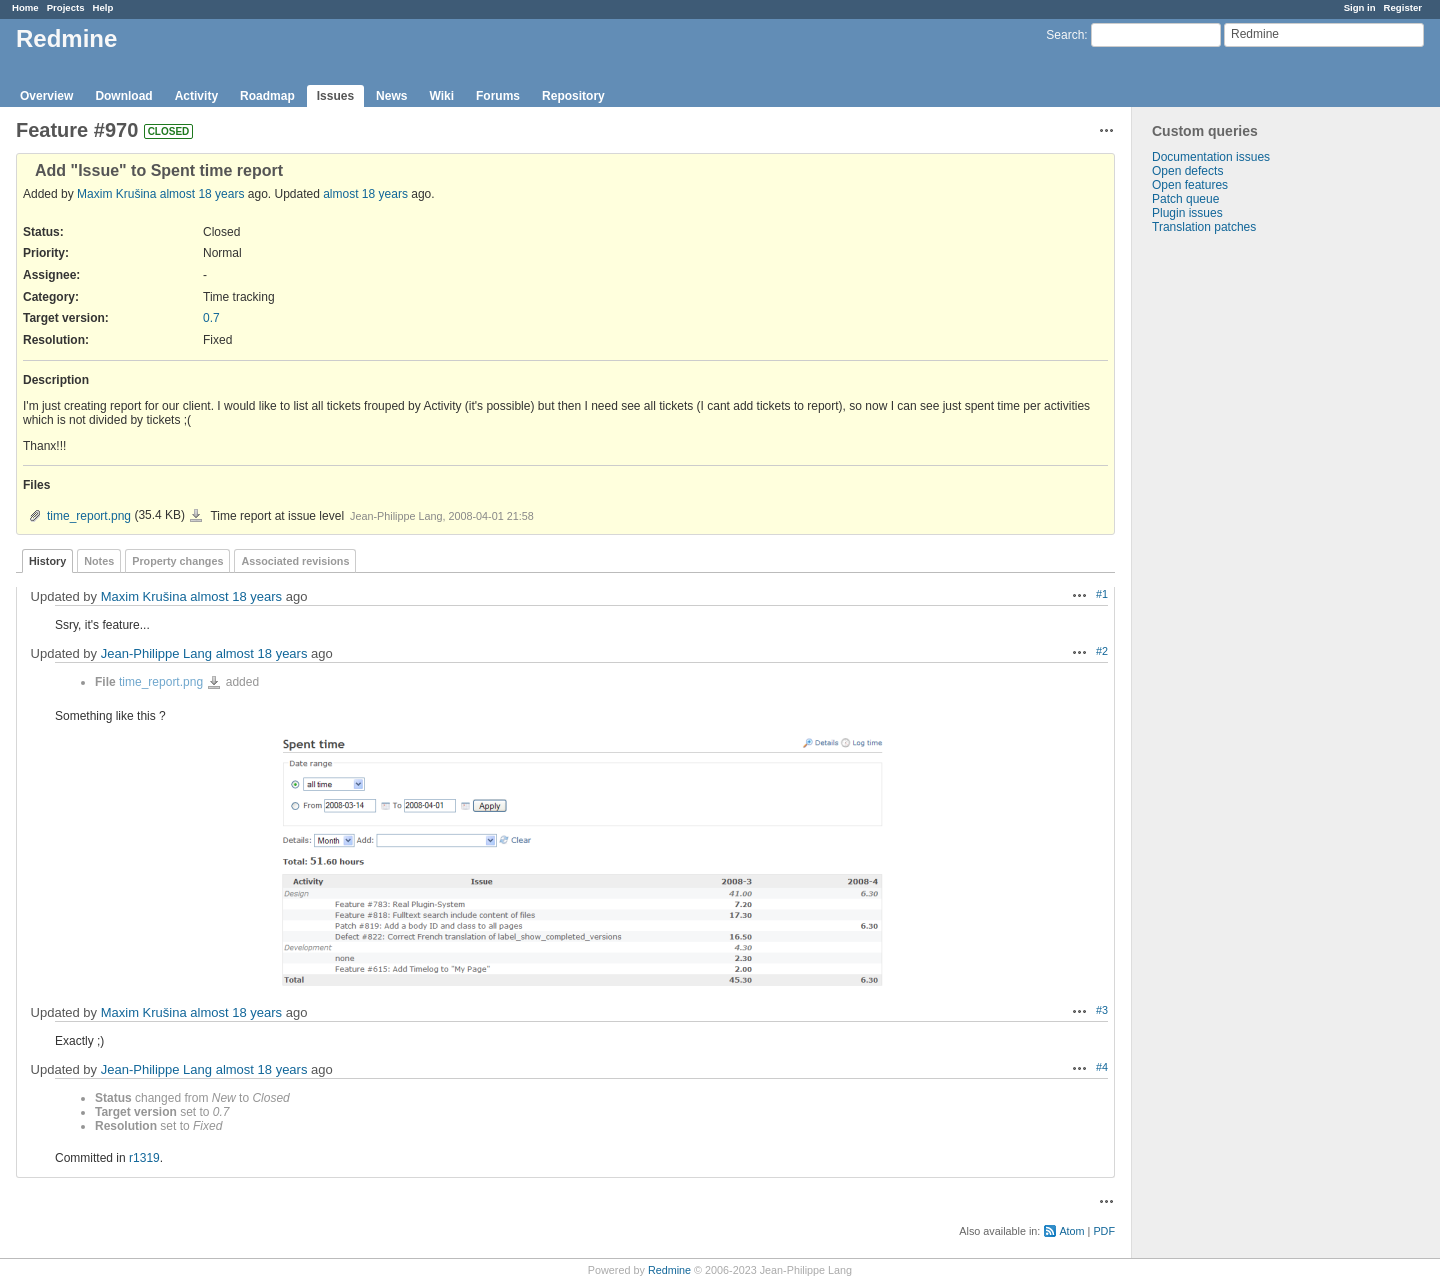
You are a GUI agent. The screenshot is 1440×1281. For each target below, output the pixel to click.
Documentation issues (1211, 157)
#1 (1102, 594)
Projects (66, 7)
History (47, 561)
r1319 (144, 1158)
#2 (1102, 651)
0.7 (211, 318)
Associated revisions (295, 561)
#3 (1102, 1010)
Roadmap (267, 96)
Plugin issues (1187, 213)
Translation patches (1204, 227)
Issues (335, 96)
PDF (1104, 1231)
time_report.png (89, 516)
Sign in (1360, 7)
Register (1403, 7)
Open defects (1187, 171)
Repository (573, 96)
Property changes (177, 561)
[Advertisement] (1232, 548)
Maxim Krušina (116, 194)
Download (123, 96)
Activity (196, 96)
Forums (498, 96)
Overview (46, 96)
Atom (1071, 1231)
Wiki (441, 96)
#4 (1102, 1067)
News (391, 96)
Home (25, 7)
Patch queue (1185, 199)
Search (1065, 35)
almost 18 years (202, 194)
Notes (99, 561)
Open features (1190, 185)
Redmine (669, 1270)
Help (103, 7)
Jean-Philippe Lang (156, 653)
